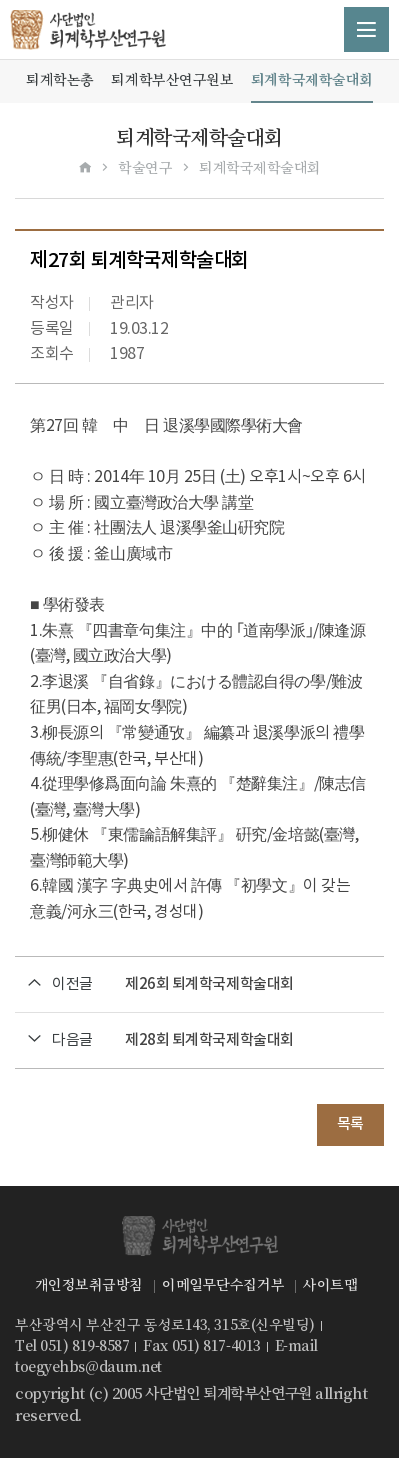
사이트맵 (330, 1285)
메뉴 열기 (366, 29)
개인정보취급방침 (89, 1285)
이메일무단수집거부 (223, 1285)
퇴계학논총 (60, 80)
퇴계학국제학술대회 (312, 80)
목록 (350, 1124)
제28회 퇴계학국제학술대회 (209, 1040)
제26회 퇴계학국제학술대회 (209, 984)
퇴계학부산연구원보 (172, 80)
